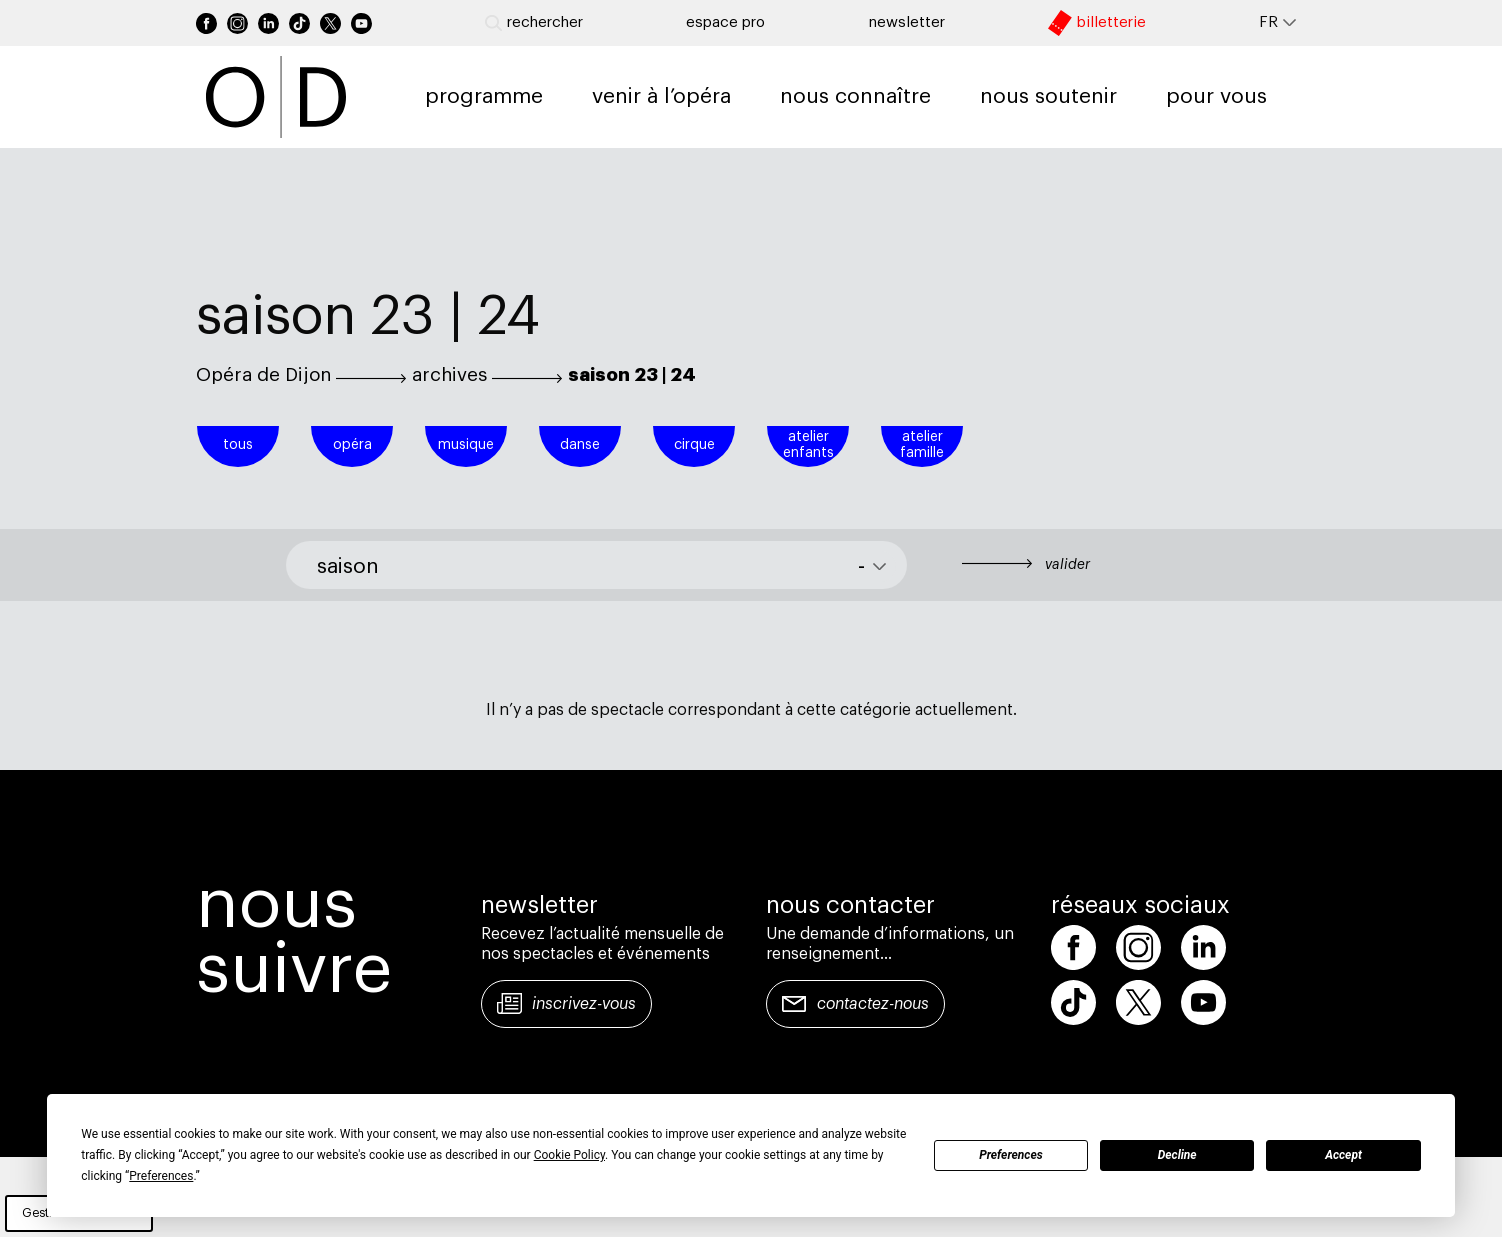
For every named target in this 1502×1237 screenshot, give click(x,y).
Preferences (1011, 1155)
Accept (1343, 1155)
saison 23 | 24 (632, 375)
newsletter (907, 22)
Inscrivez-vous (584, 1004)
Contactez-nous (873, 1004)
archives (449, 375)
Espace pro (725, 22)
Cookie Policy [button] (569, 1155)
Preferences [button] (161, 1176)
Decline (1177, 1155)
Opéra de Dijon (263, 375)
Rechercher (534, 23)
